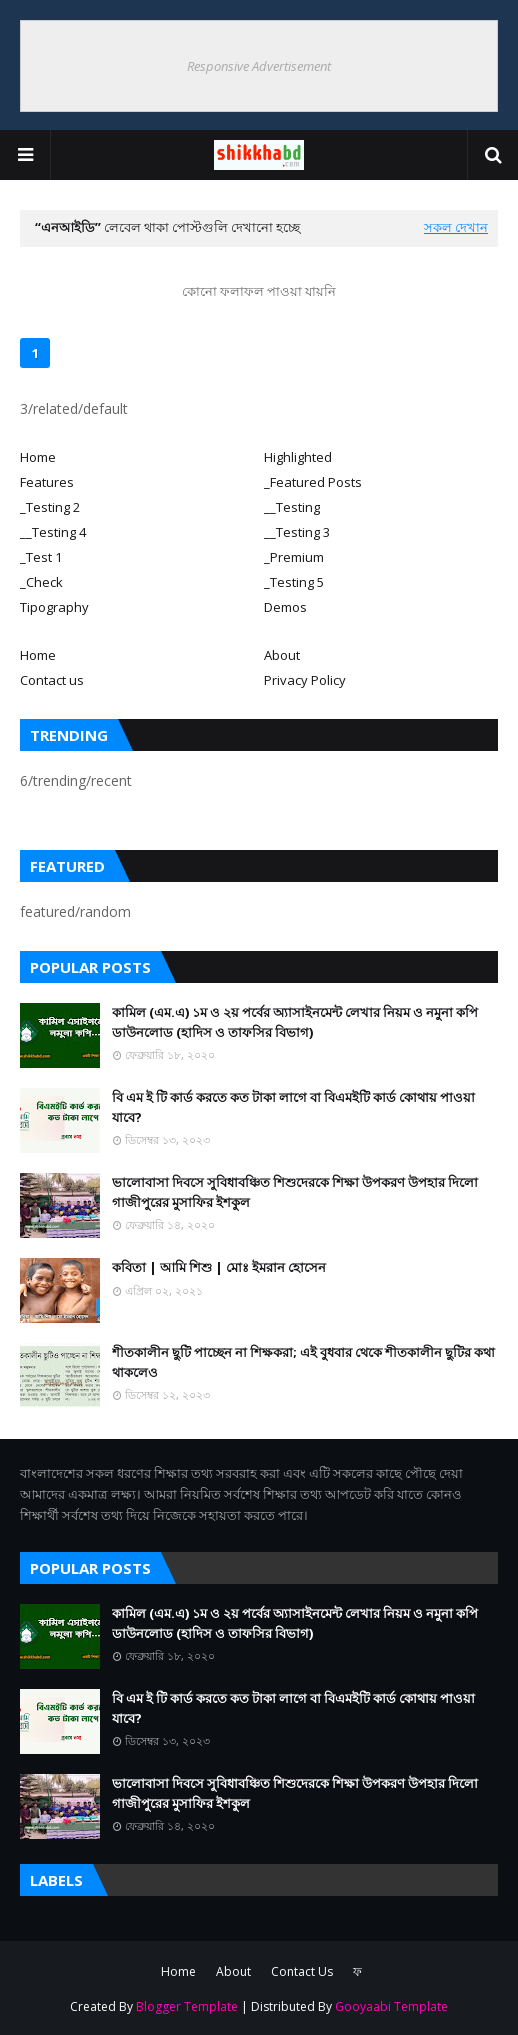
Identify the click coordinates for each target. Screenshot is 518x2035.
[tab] (137, 457)
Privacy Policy (305, 680)
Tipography (54, 607)
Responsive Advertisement (259, 66)
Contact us (52, 680)
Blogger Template (187, 2006)
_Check (41, 582)
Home (38, 457)
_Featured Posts (313, 482)
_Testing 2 (50, 507)
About (282, 655)
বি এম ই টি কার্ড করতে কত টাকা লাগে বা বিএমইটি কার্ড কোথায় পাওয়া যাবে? (293, 1107)
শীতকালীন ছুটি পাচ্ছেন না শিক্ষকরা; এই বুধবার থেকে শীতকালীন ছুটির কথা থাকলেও (303, 1362)
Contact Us (302, 1971)
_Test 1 (41, 557)
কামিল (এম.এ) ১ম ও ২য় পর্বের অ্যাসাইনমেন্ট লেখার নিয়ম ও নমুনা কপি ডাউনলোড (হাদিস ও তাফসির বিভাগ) (295, 1022)
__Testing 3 (297, 532)
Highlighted (298, 457)
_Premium (294, 557)
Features (47, 482)
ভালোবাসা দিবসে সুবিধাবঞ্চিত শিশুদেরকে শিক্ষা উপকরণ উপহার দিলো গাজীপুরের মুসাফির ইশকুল (295, 1192)
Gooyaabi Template (391, 2006)
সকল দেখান (456, 227)
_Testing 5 (294, 582)
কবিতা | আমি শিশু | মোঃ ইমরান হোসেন (219, 1267)
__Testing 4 (53, 532)
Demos (285, 607)
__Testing (292, 507)
